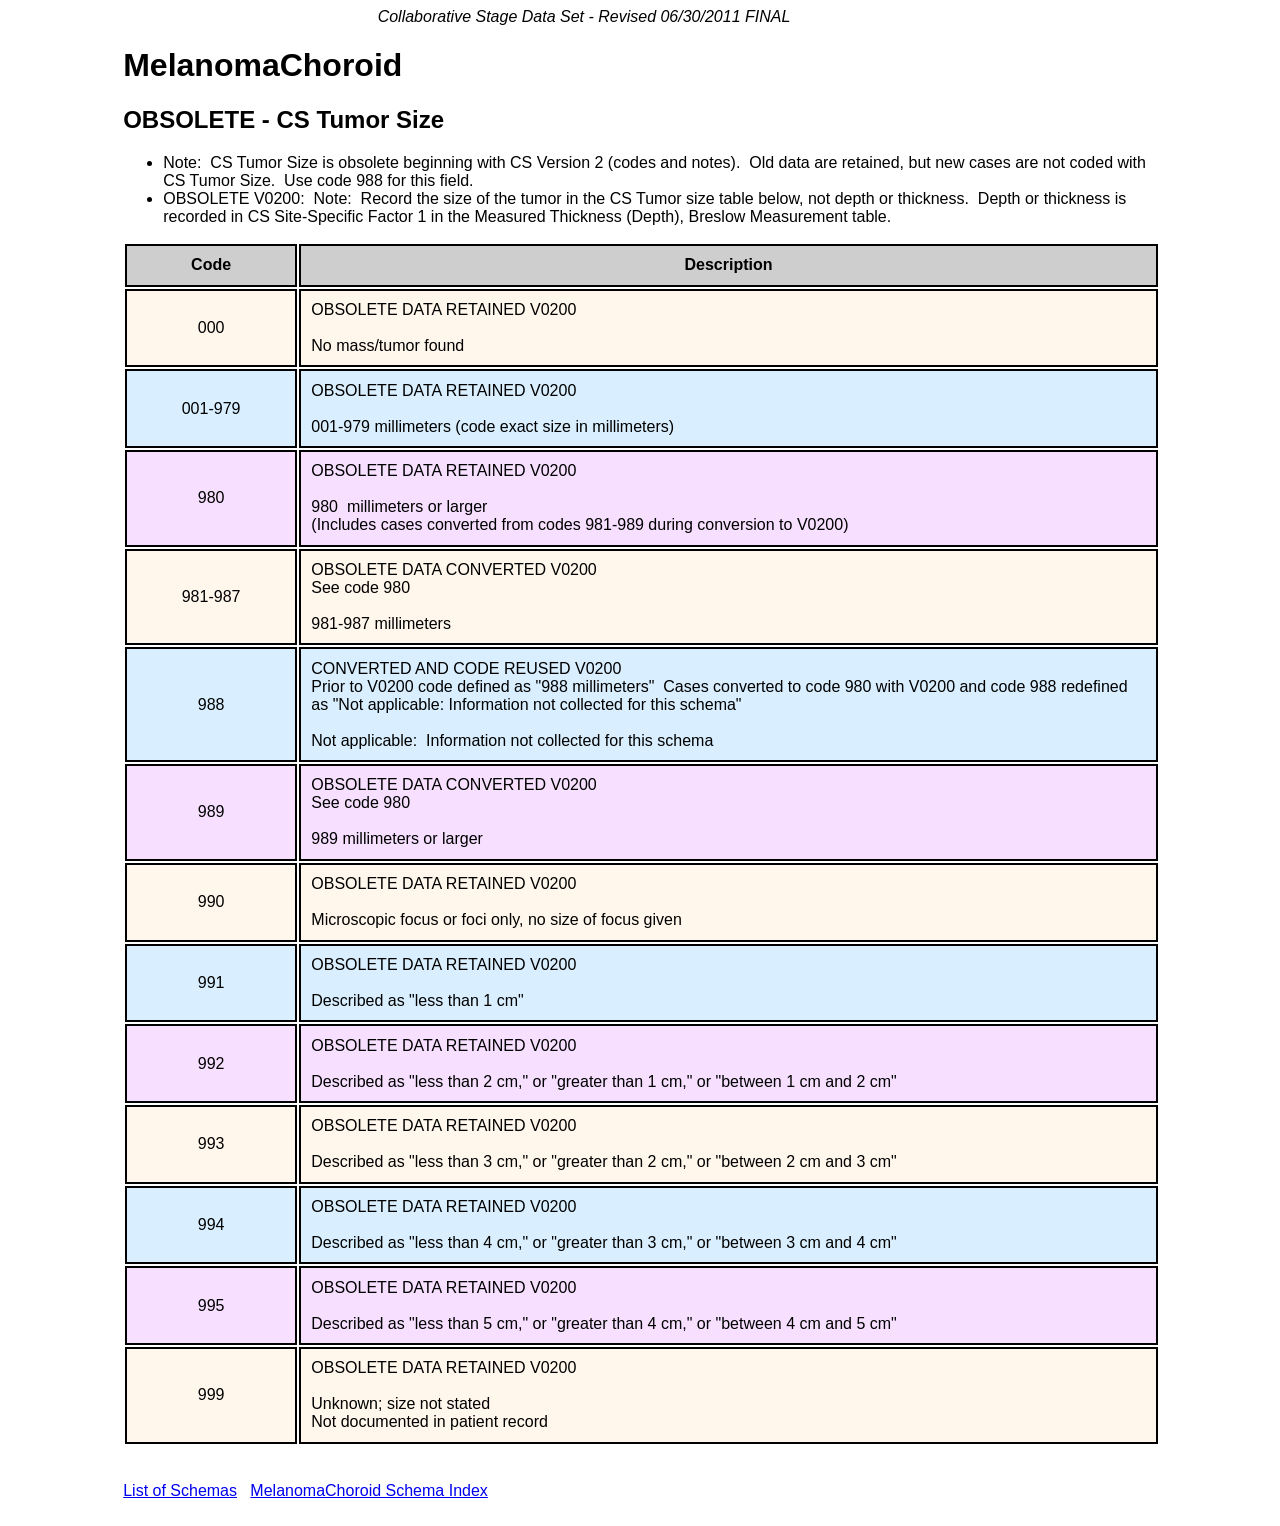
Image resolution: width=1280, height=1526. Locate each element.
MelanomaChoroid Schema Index (368, 1490)
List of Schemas (180, 1490)
